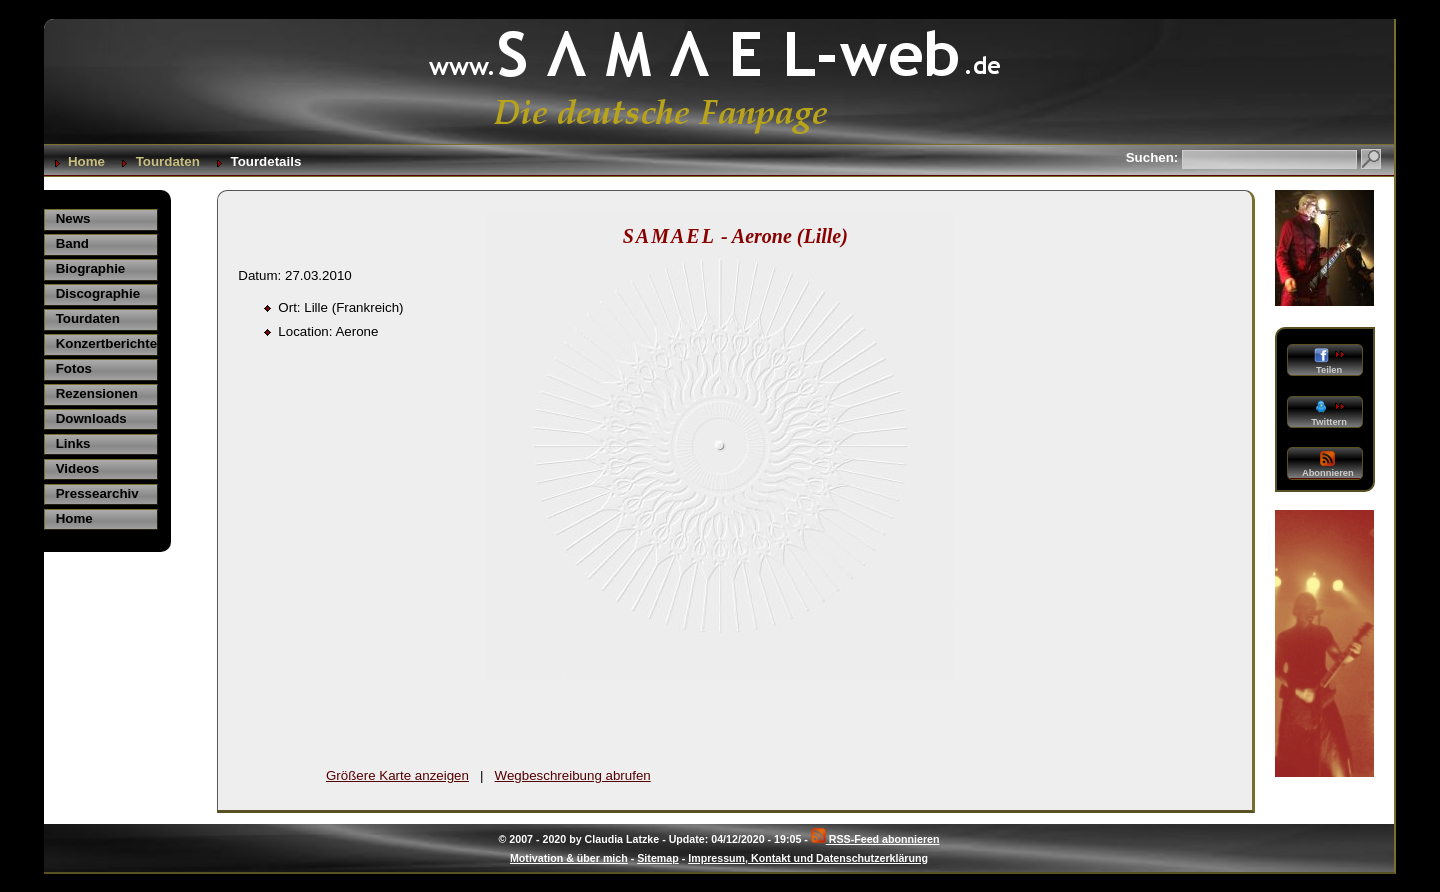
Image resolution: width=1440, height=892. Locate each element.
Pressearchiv (97, 493)
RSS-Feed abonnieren (875, 839)
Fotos (74, 368)
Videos (77, 468)
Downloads (91, 418)
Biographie (91, 268)
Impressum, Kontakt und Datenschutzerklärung (808, 858)
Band (72, 243)
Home (86, 161)
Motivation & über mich (569, 858)
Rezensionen (97, 393)
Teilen (1328, 361)
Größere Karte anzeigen (397, 775)
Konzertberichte (106, 343)
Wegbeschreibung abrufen (573, 775)
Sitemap (657, 858)
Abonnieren (1328, 464)
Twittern (1328, 413)
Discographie (98, 293)
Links (73, 443)
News (73, 218)
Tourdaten (168, 161)
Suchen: (1154, 157)
